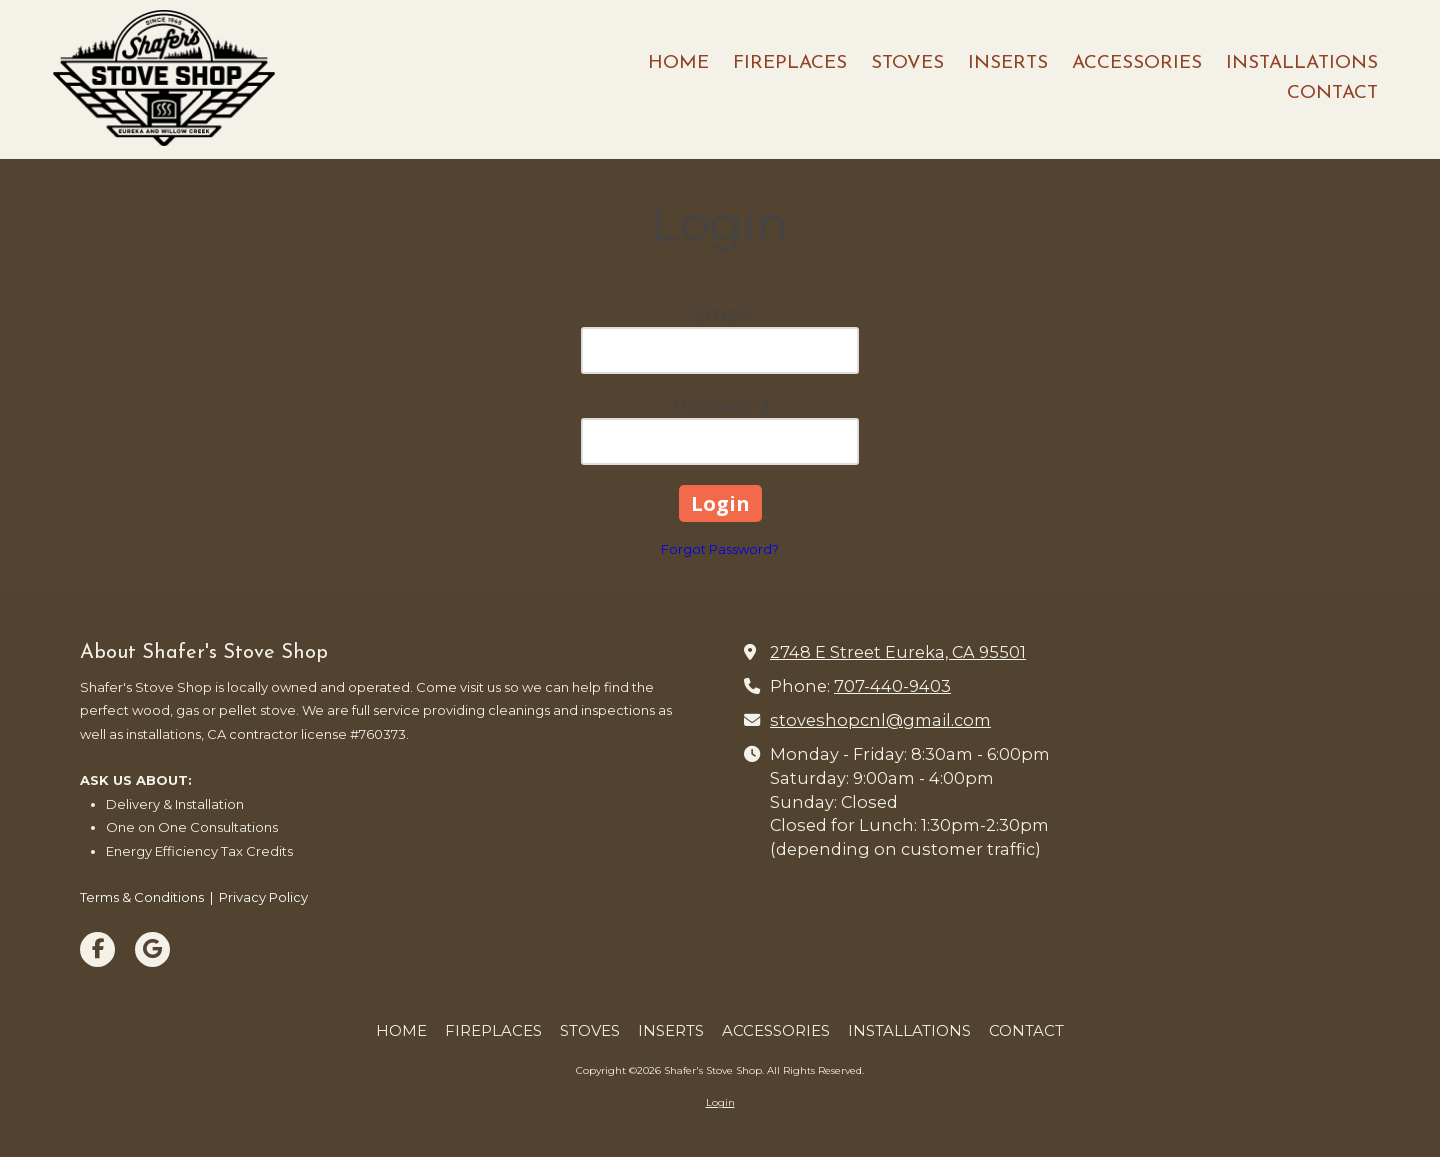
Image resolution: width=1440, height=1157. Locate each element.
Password (720, 406)
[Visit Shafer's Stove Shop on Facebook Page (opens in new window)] (97, 949)
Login (720, 1102)
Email (720, 314)
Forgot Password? (720, 549)
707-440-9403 (892, 686)
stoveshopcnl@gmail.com (880, 720)
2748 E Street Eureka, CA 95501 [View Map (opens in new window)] (898, 652)
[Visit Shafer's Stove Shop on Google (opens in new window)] (152, 949)
